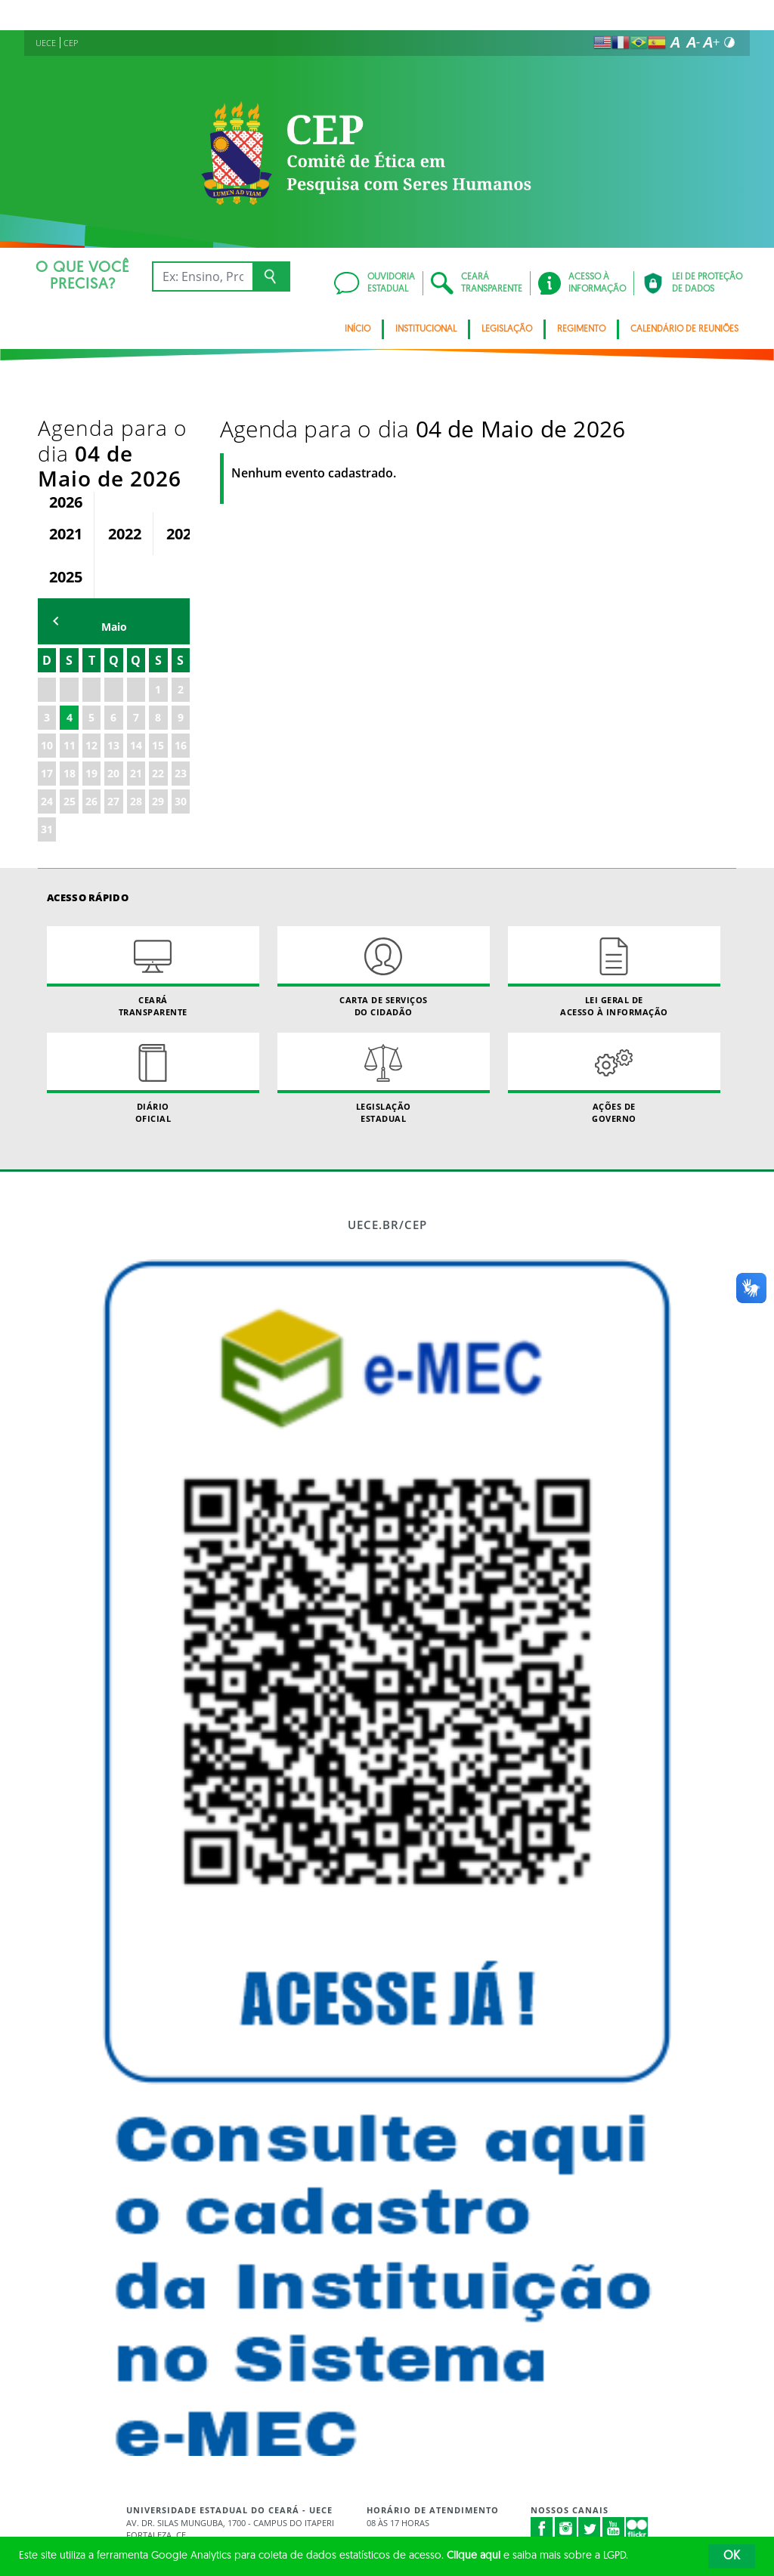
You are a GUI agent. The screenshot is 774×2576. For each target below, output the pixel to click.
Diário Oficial (153, 1001)
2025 (65, 500)
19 (91, 697)
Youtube (613, 2452)
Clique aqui (473, 2556)
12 (91, 670)
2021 (65, 457)
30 (181, 725)
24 (47, 725)
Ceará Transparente (153, 896)
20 (113, 697)
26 (91, 725)
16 (181, 670)
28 (136, 725)
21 (136, 697)
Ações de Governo (614, 1001)
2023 (183, 457)
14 (136, 670)
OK (731, 2556)
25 (69, 725)
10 (47, 670)
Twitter (589, 2452)
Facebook (542, 2452)
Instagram (566, 2452)
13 (113, 670)
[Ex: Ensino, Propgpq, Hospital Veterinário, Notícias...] (202, 276)
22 (158, 697)
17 (47, 697)
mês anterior (56, 545)
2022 (124, 457)
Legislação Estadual (383, 1001)
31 (47, 753)
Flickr (637, 2452)
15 (158, 670)
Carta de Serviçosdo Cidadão (383, 896)
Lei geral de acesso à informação (614, 896)
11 (69, 670)
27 (113, 725)
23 (181, 697)
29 (158, 725)
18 (69, 697)
